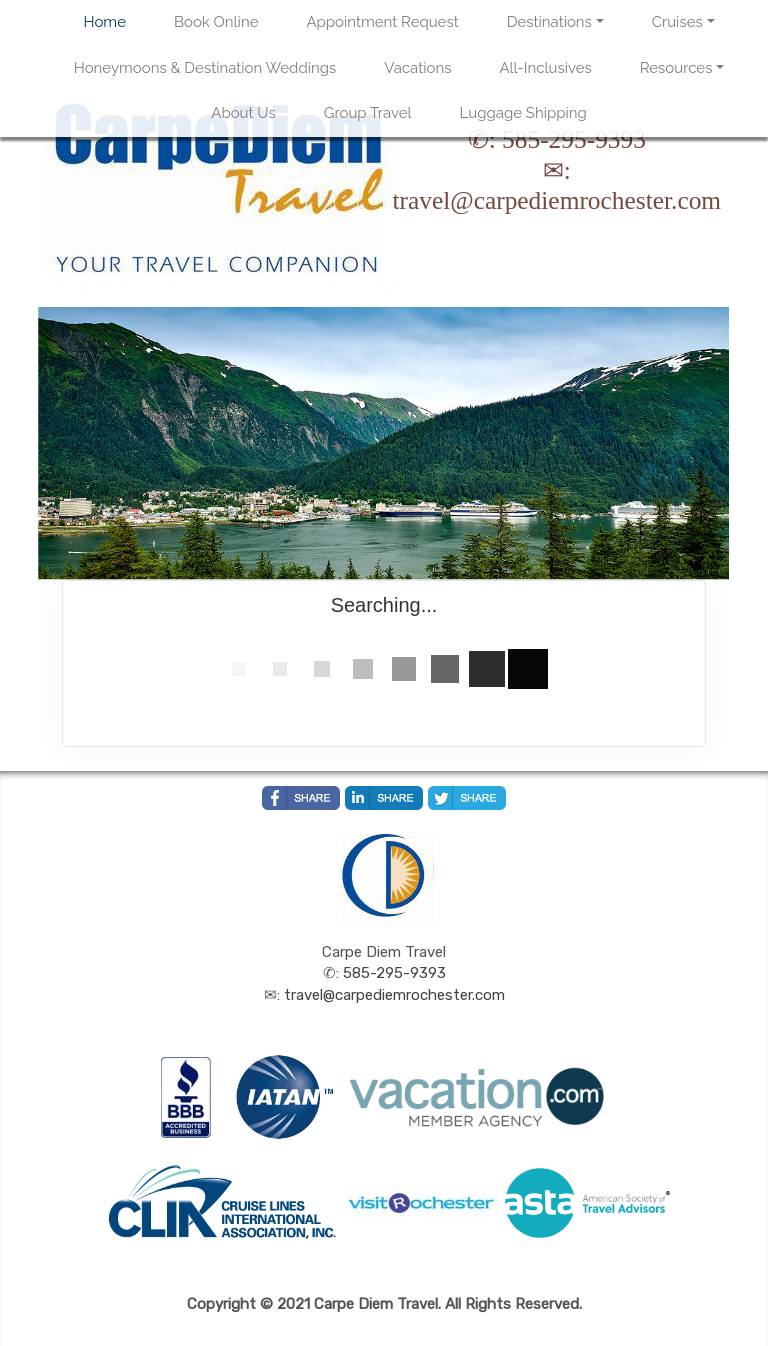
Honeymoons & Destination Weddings (205, 68)
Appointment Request (382, 22)
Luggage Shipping (523, 113)
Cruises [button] (677, 22)
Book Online (216, 22)
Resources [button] (676, 68)
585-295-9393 (574, 139)
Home (105, 22)
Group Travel (368, 113)
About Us (243, 113)
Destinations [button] (549, 22)
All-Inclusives (545, 68)
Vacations (417, 68)
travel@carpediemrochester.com (556, 200)
